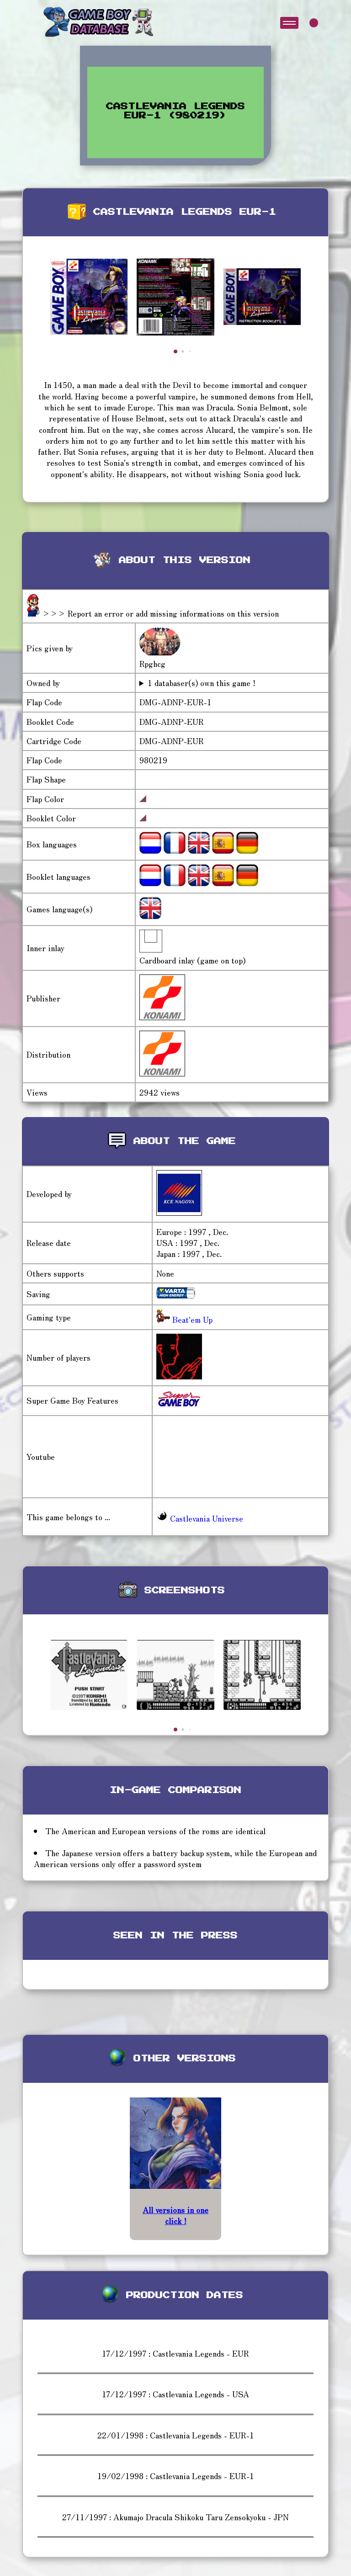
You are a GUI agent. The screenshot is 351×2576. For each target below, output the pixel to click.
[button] (175, 351)
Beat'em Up (191, 1319)
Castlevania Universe (199, 1518)
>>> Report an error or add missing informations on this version (160, 613)
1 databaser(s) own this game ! (201, 682)
